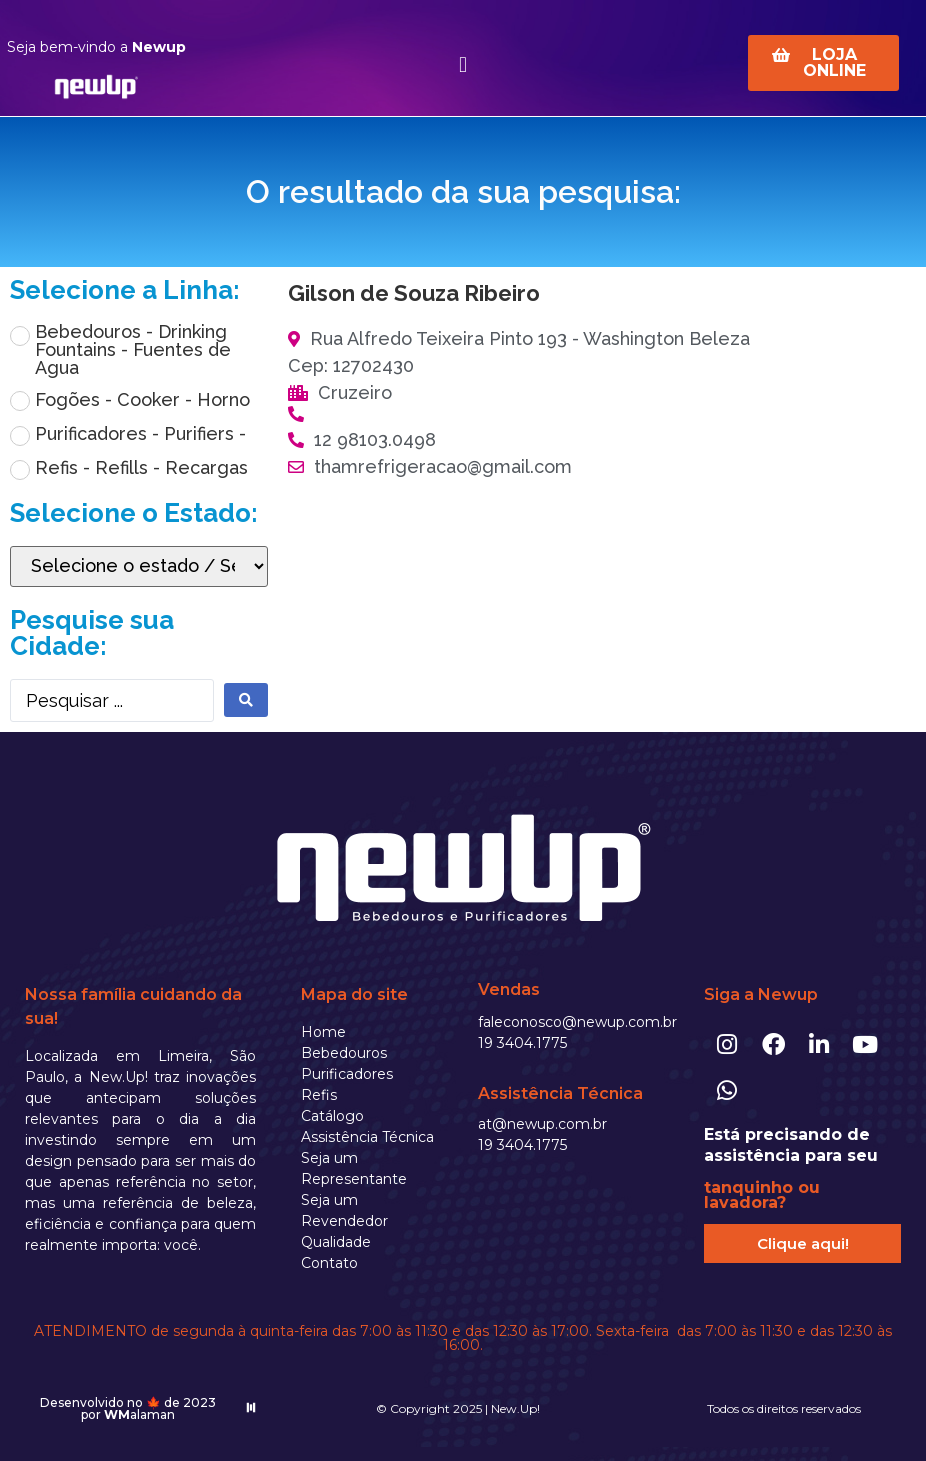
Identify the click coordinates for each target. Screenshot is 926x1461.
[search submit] (246, 700)
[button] (462, 64)
